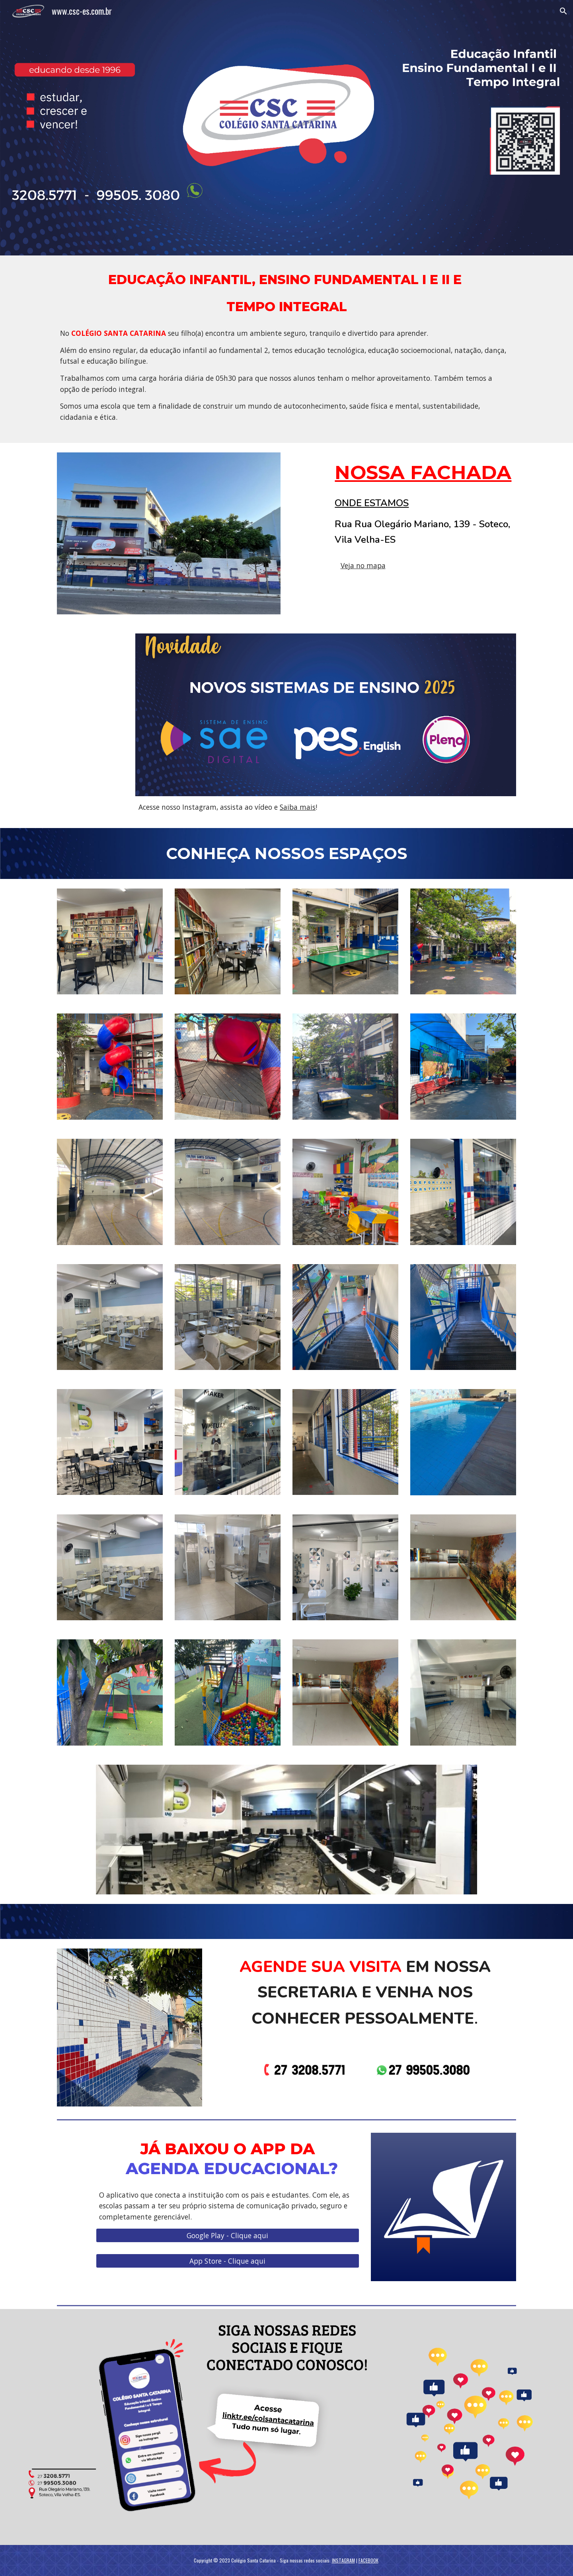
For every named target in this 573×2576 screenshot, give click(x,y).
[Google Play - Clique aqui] (227, 2235)
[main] (286, 349)
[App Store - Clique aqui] (227, 2261)
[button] (563, 11)
